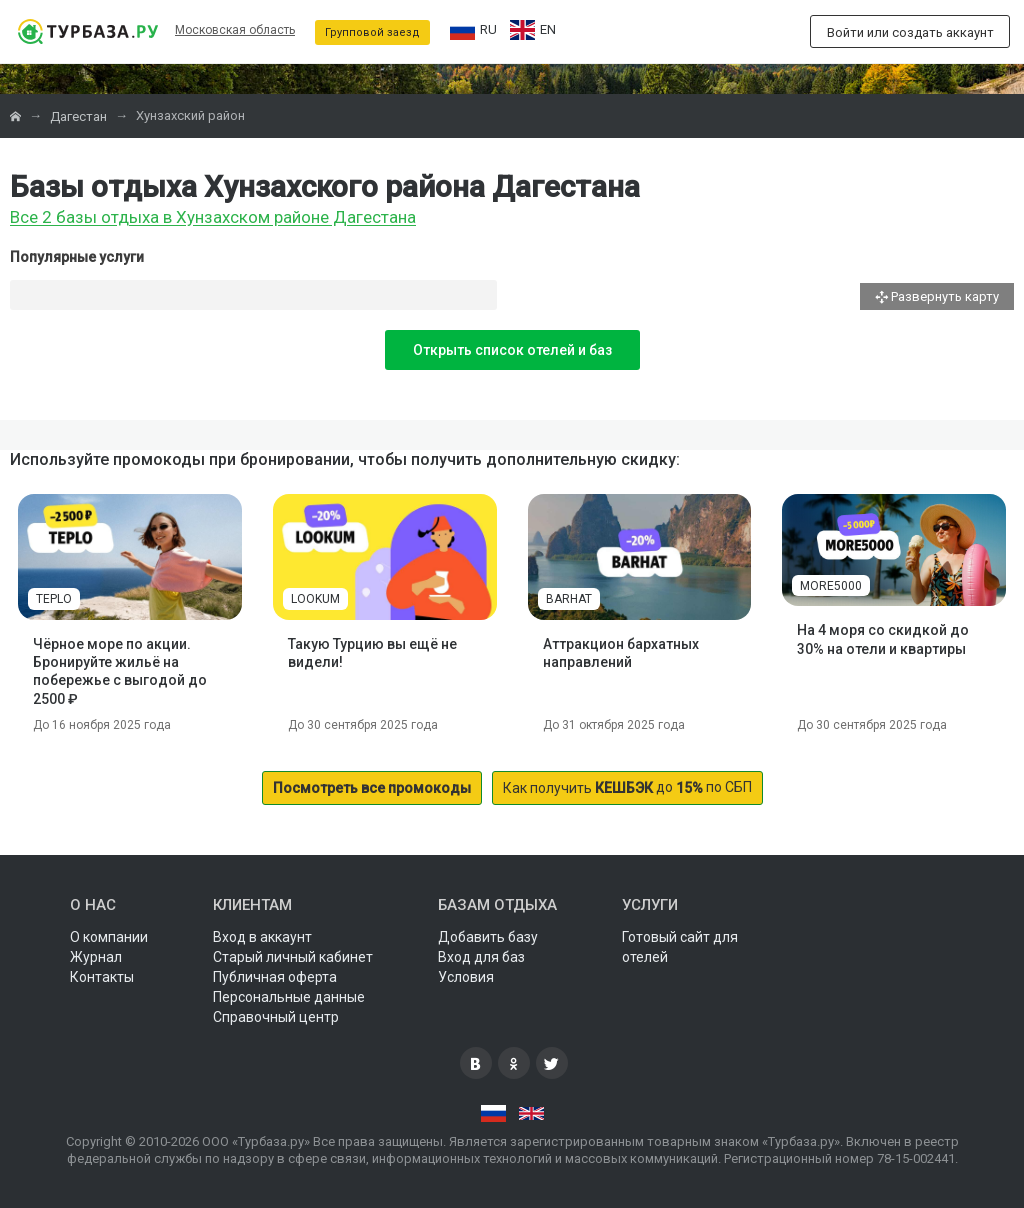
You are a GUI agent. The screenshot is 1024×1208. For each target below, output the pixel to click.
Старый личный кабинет (293, 957)
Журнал (96, 957)
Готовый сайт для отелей (680, 947)
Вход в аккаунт (262, 937)
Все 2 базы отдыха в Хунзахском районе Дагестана (213, 218)
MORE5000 (831, 586)
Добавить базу (488, 937)
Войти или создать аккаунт (910, 32)
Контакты (102, 977)
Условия (466, 977)
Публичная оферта (275, 977)
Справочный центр (276, 1017)
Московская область (235, 30)
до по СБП (627, 787)
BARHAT (569, 599)
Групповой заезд (372, 32)
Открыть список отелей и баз (512, 350)
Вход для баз (481, 957)
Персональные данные (289, 997)
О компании (109, 937)
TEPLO (54, 599)
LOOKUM (315, 599)
